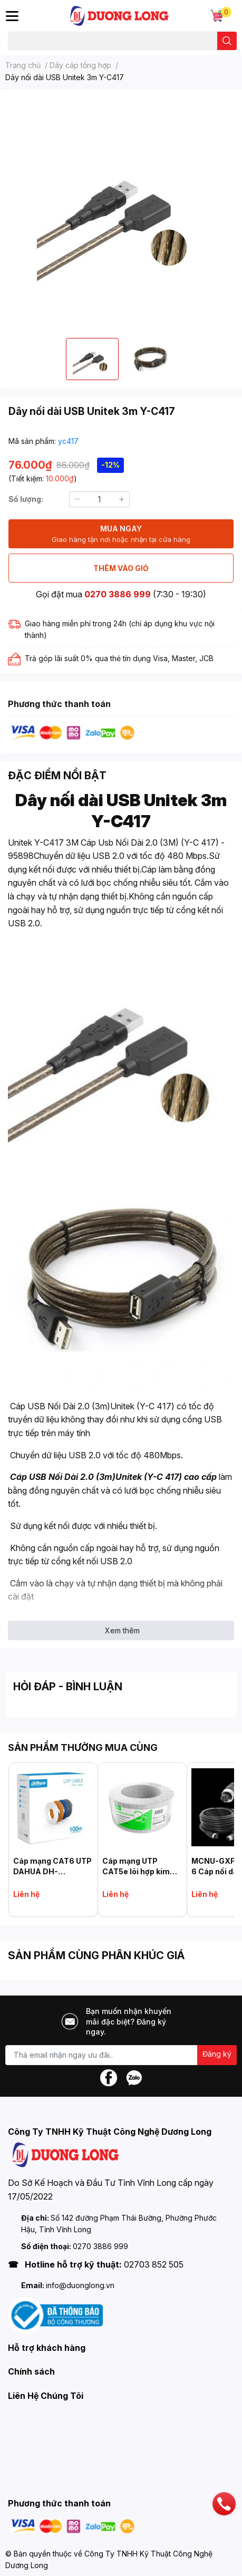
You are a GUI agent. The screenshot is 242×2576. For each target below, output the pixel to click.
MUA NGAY (121, 534)
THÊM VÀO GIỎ (121, 568)
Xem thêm (122, 1630)
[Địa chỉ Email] (121, 2055)
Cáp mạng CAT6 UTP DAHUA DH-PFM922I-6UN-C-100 (53, 1871)
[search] (227, 41)
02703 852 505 (153, 2264)
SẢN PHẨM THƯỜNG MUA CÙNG (83, 1747)
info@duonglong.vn (80, 2285)
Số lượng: (25, 499)
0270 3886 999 (117, 594)
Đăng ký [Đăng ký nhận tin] (216, 2053)
